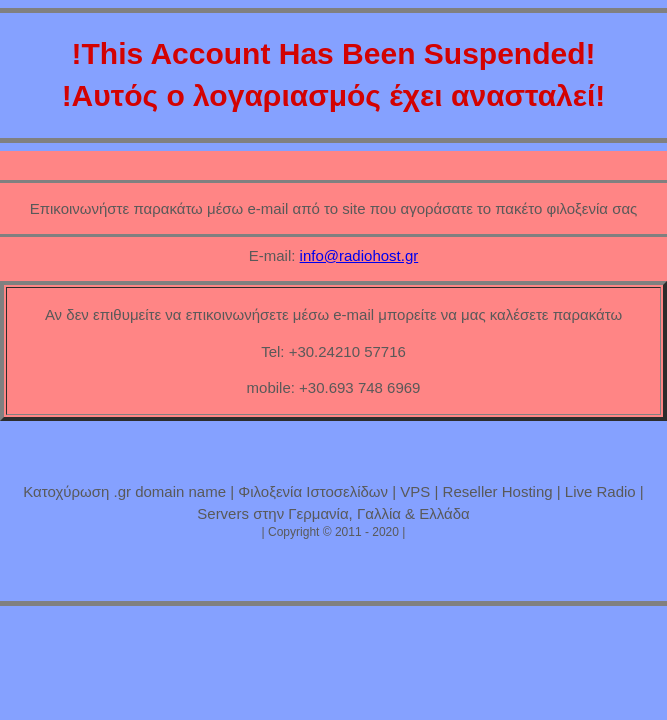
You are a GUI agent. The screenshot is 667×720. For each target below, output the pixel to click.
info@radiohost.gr (359, 255)
